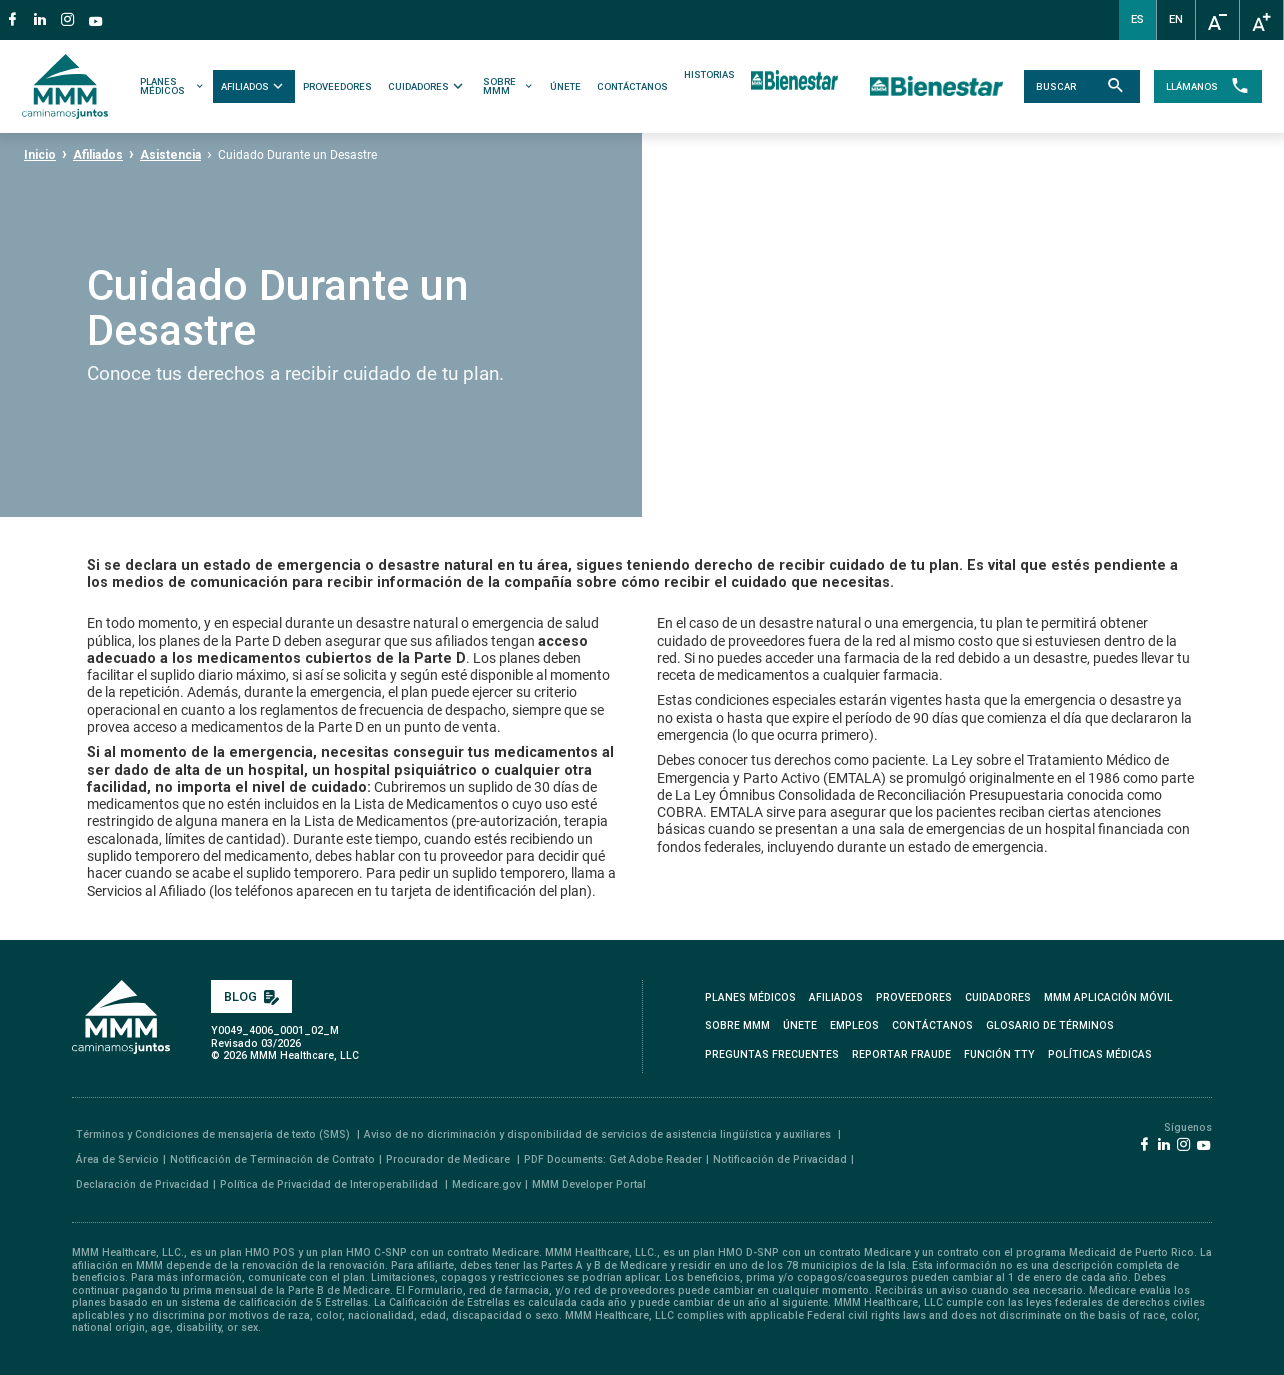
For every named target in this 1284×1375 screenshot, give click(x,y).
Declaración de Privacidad (142, 1184)
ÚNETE (566, 86)
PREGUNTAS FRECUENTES (772, 1054)
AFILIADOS (255, 86)
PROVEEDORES (338, 86)
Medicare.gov (486, 1184)
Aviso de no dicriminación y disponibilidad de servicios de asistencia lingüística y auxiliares (599, 1134)
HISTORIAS (710, 75)
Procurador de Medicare (449, 1159)
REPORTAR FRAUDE (901, 1054)
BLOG (251, 996)
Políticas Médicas (1100, 1054)
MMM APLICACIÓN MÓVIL (1108, 997)
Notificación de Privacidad (780, 1159)
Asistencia (170, 155)
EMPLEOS (854, 1025)
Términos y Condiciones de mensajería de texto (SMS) (214, 1134)
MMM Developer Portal (589, 1184)
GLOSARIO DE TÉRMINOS (1050, 1025)
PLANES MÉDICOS (174, 86)
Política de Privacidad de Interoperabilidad (330, 1184)
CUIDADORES (428, 86)
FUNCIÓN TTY (999, 1054)
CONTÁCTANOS (633, 86)
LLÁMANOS (1204, 87)
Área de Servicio (117, 1159)
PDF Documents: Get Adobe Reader (613, 1159)
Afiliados (98, 155)
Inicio (40, 155)
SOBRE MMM (509, 86)
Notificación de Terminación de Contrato (272, 1159)
